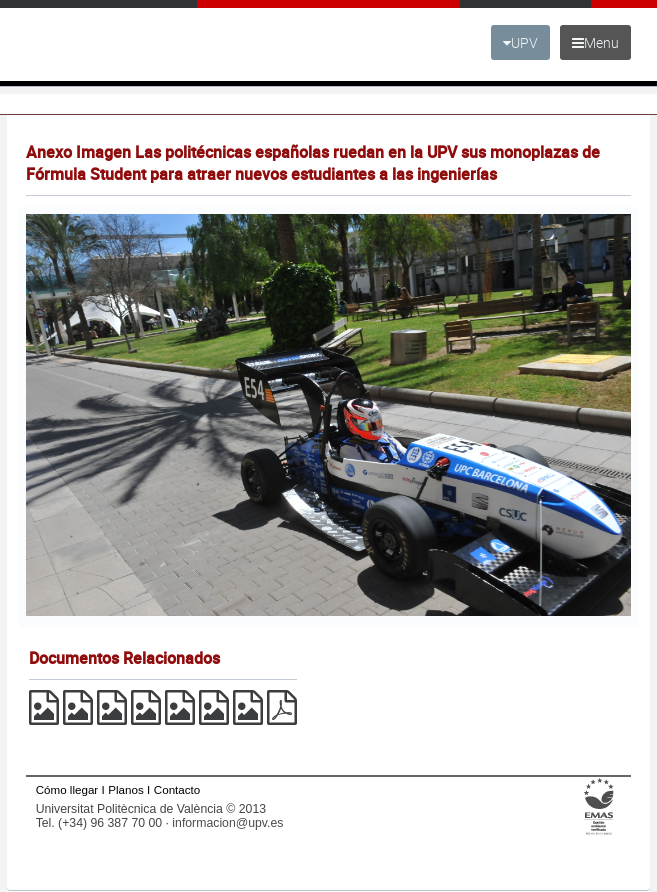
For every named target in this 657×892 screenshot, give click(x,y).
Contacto (177, 789)
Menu (595, 42)
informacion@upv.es (227, 823)
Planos (126, 789)
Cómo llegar (67, 789)
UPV (520, 42)
